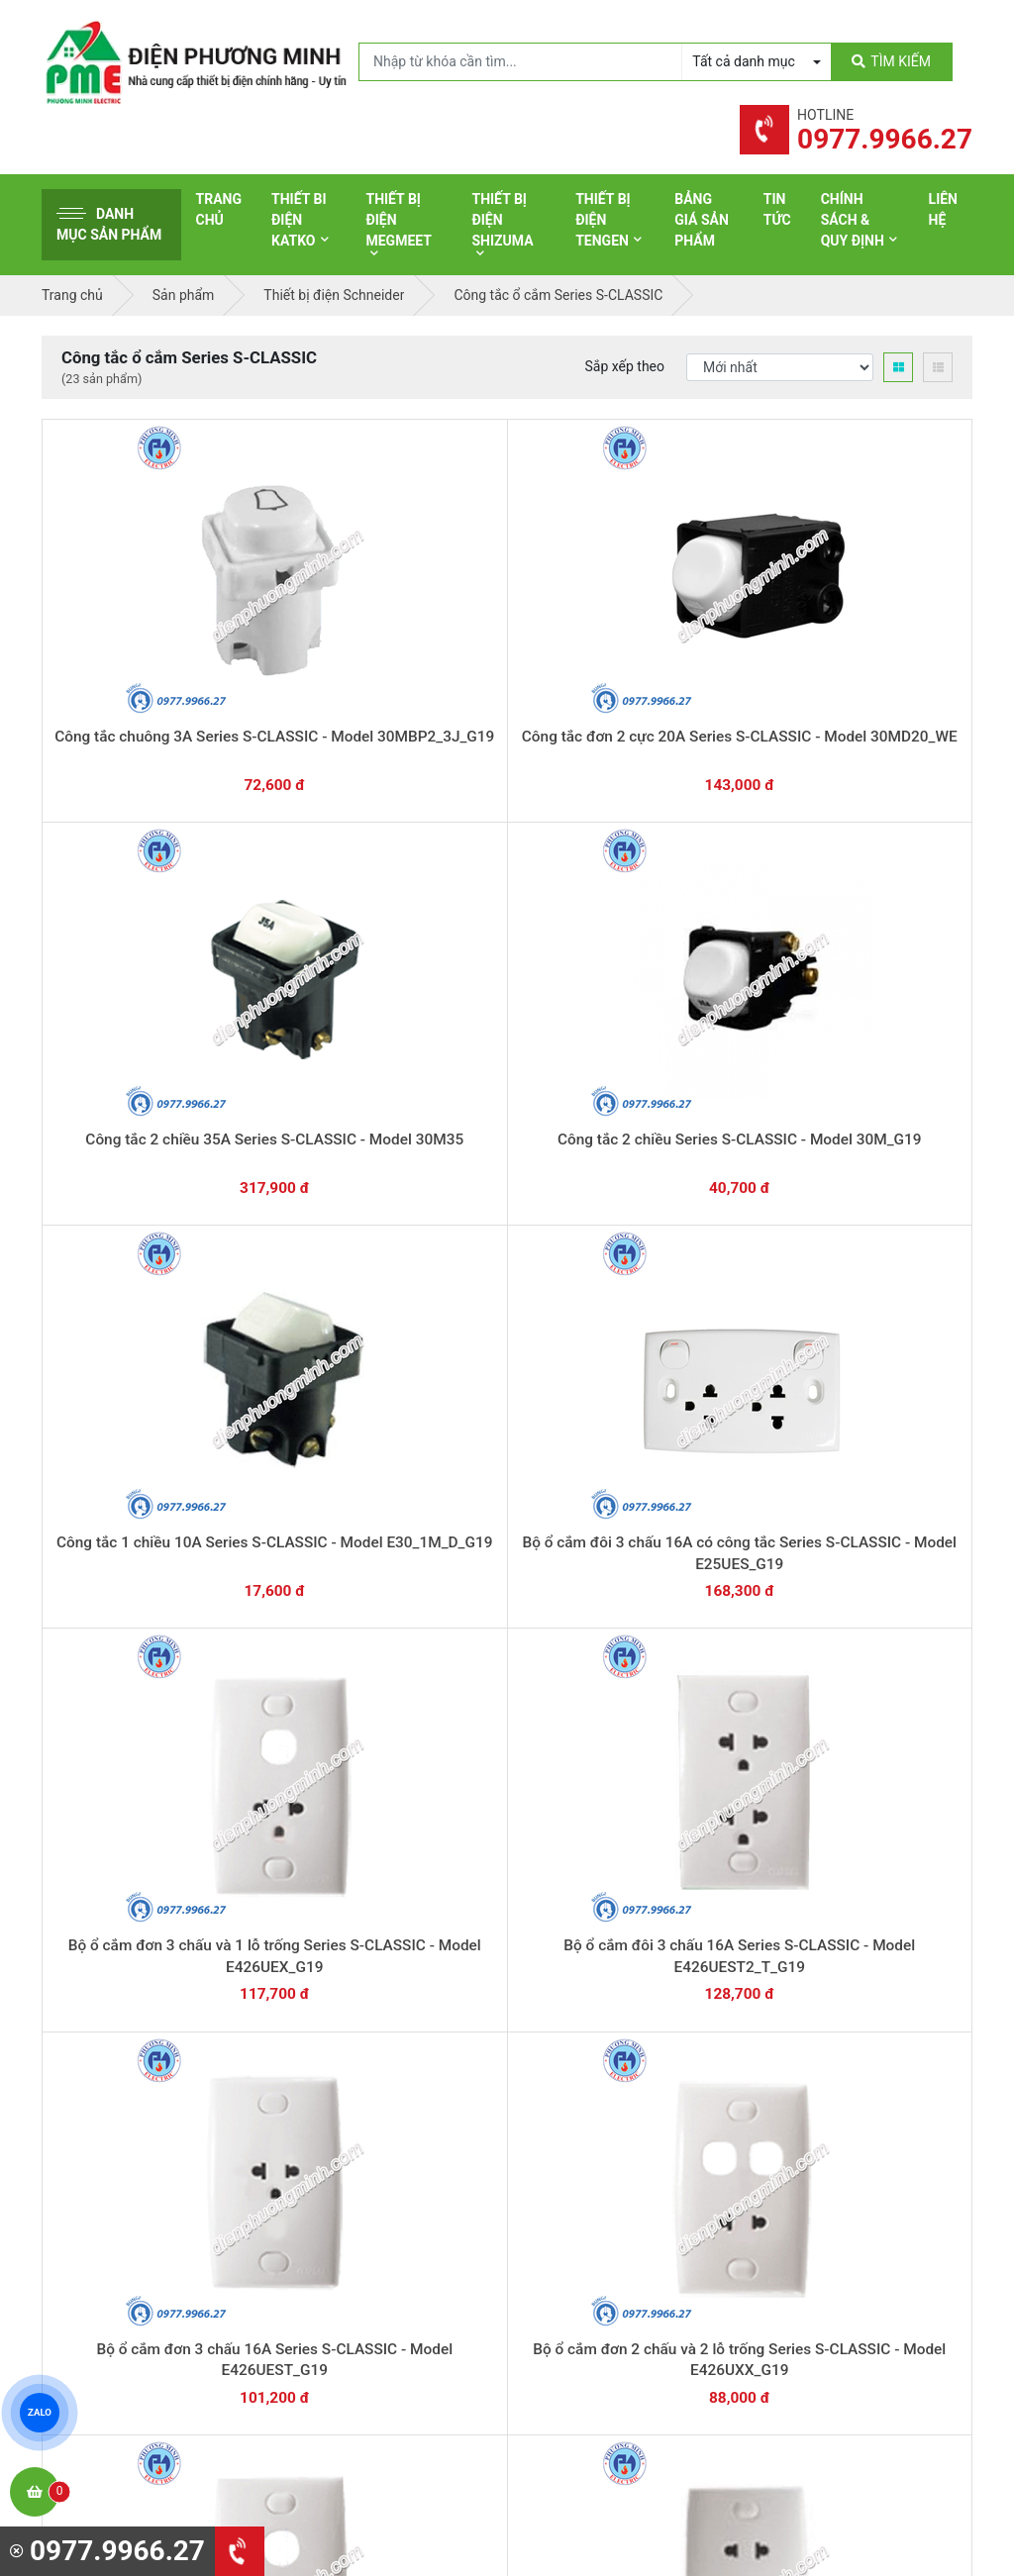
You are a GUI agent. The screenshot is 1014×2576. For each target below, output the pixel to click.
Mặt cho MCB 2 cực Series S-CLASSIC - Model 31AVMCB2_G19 (692, 1207)
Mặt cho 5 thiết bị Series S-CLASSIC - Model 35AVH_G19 (692, 1489)
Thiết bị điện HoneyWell (607, 2324)
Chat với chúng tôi (862, 1935)
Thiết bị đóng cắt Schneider (619, 2110)
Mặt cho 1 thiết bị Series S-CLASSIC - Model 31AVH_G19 (507, 1770)
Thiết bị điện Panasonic (606, 2140)
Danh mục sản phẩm (108, 224)
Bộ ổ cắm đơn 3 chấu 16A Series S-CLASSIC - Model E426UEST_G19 (693, 926)
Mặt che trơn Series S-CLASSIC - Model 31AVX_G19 (321, 1489)
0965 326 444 (223, 2208)
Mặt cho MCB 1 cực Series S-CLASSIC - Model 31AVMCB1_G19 (879, 1207)
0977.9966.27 (110, 1924)
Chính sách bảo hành (841, 2135)
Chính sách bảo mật (838, 2197)
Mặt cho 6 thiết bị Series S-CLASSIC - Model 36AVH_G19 (507, 1489)
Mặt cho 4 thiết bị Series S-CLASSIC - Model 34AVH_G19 (879, 1489)
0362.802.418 (427, 1924)
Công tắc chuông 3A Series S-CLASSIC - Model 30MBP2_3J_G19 (135, 645)
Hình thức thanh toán (841, 2105)
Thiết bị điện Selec (591, 2202)
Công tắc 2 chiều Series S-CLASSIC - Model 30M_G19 (693, 645)
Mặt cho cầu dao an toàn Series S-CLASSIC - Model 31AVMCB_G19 (135, 1489)
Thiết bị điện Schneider (605, 2079)
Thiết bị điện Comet (594, 2263)
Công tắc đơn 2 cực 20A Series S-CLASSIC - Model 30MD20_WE (321, 645)
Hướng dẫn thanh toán (601, 1917)
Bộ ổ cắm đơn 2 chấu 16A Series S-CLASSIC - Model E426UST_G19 (507, 1207)
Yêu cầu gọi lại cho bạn (603, 1955)
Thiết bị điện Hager (593, 2171)
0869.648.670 (269, 1924)
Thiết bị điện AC (583, 2232)
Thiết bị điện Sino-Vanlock (614, 2294)
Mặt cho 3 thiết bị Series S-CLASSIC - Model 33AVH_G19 (135, 1770)
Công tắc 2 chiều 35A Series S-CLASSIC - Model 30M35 (507, 645)
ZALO (39, 2413)
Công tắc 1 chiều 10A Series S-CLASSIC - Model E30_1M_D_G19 (879, 645)
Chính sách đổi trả (832, 2166)
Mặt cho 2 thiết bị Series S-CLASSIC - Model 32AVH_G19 (321, 1770)
